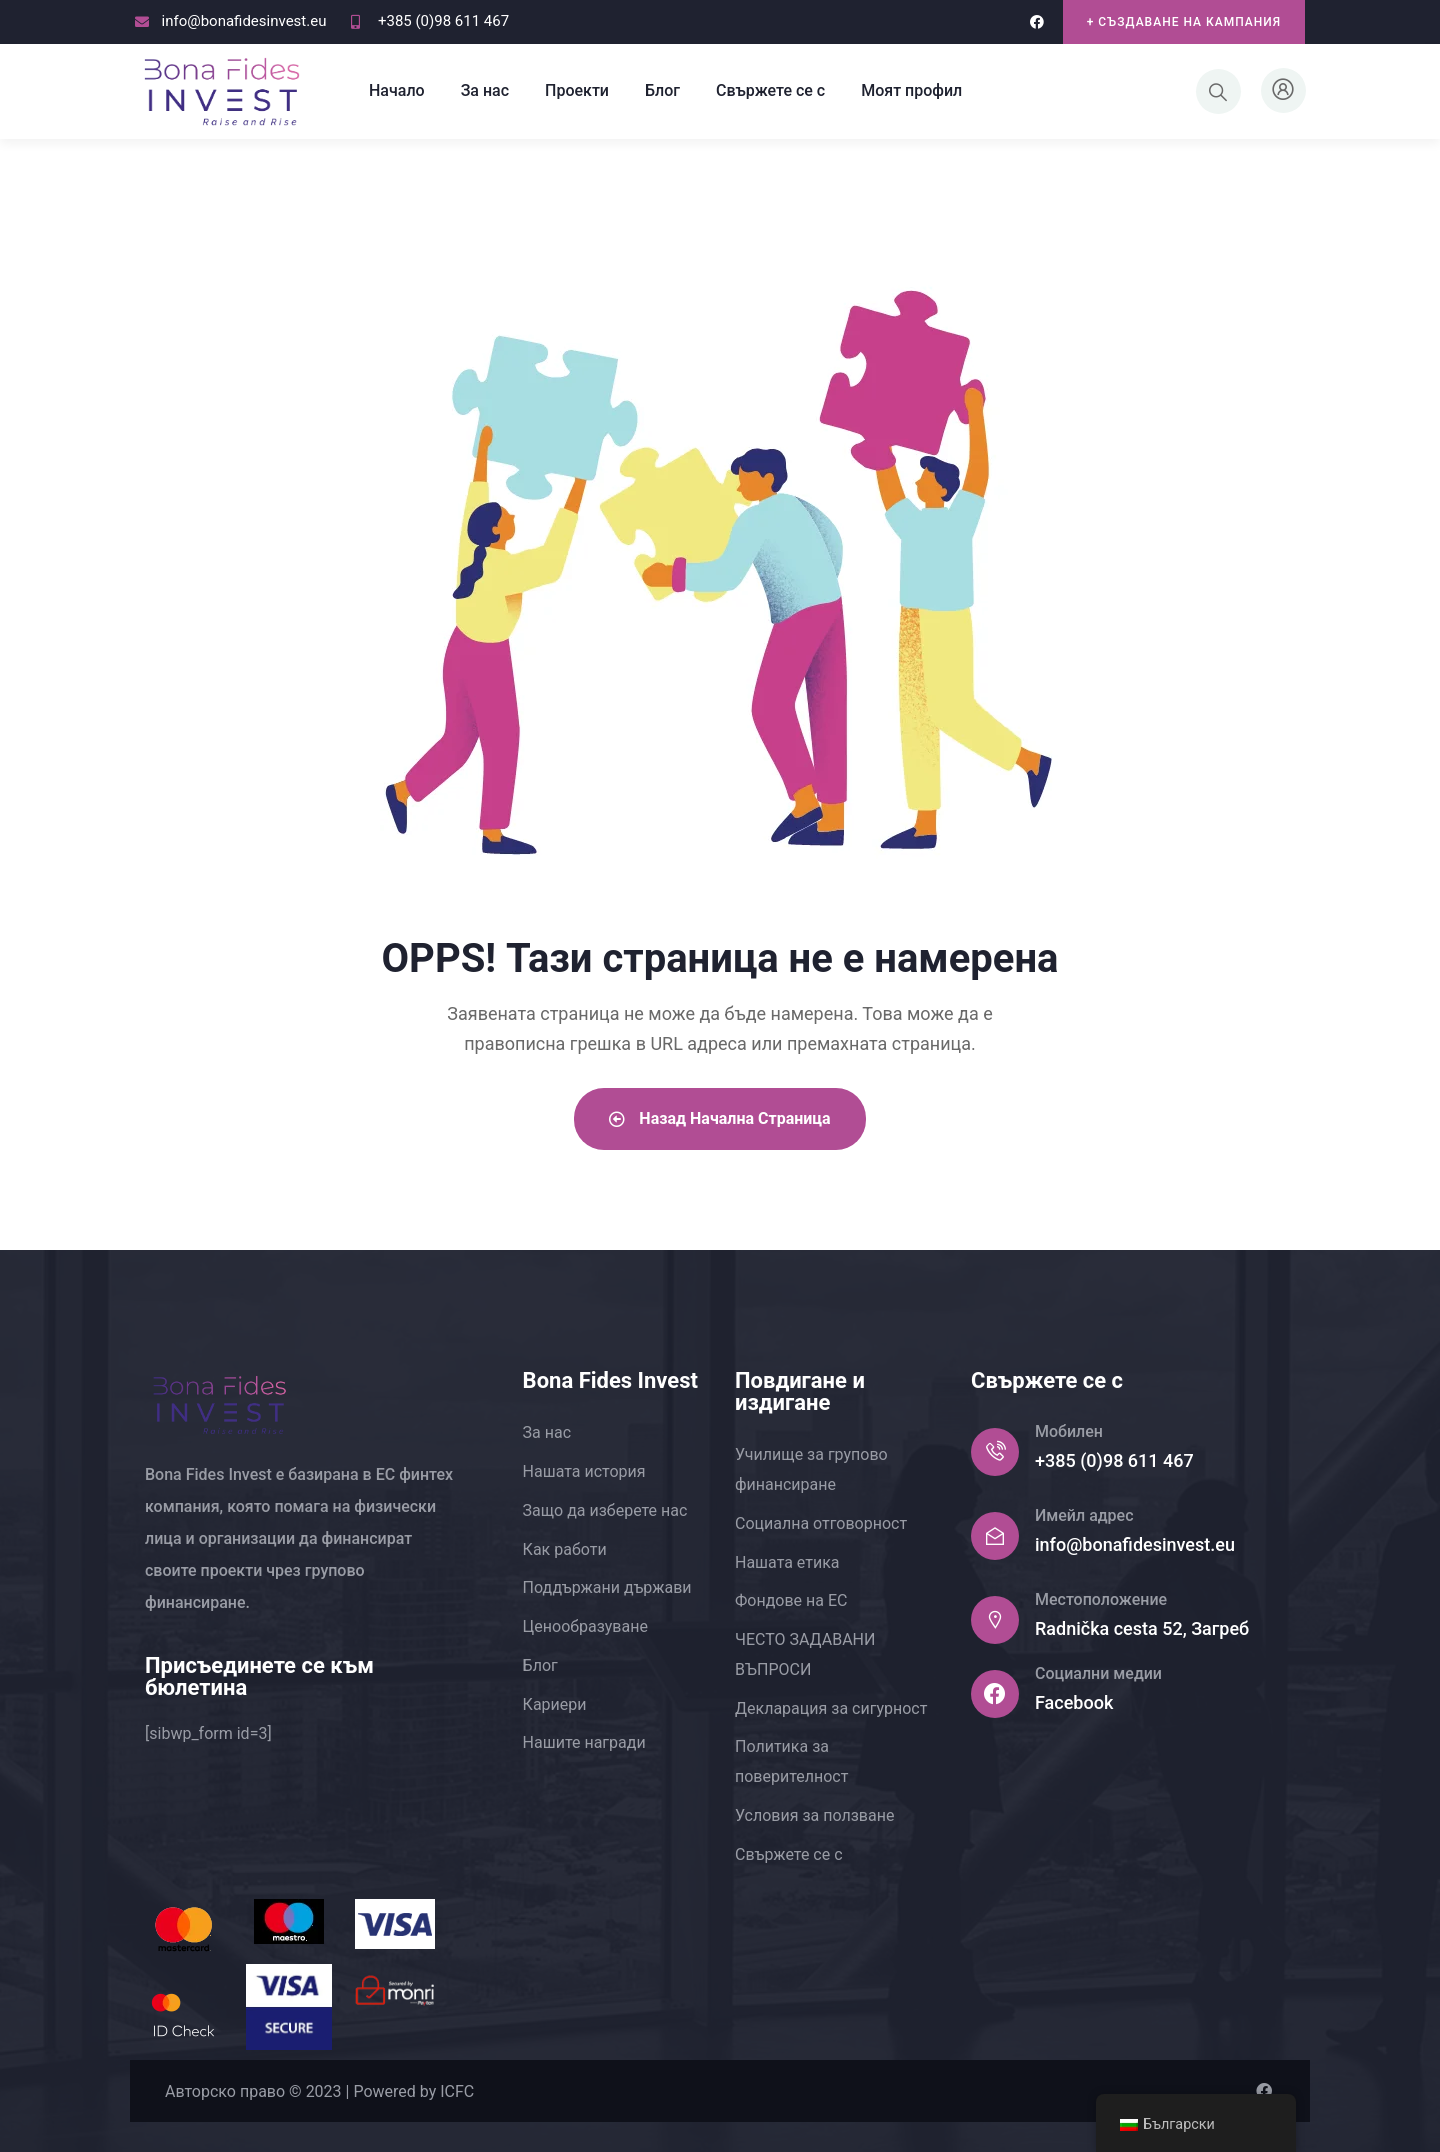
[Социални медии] (995, 1694)
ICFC (457, 2091)
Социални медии (1098, 1673)
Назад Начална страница (719, 1118)
